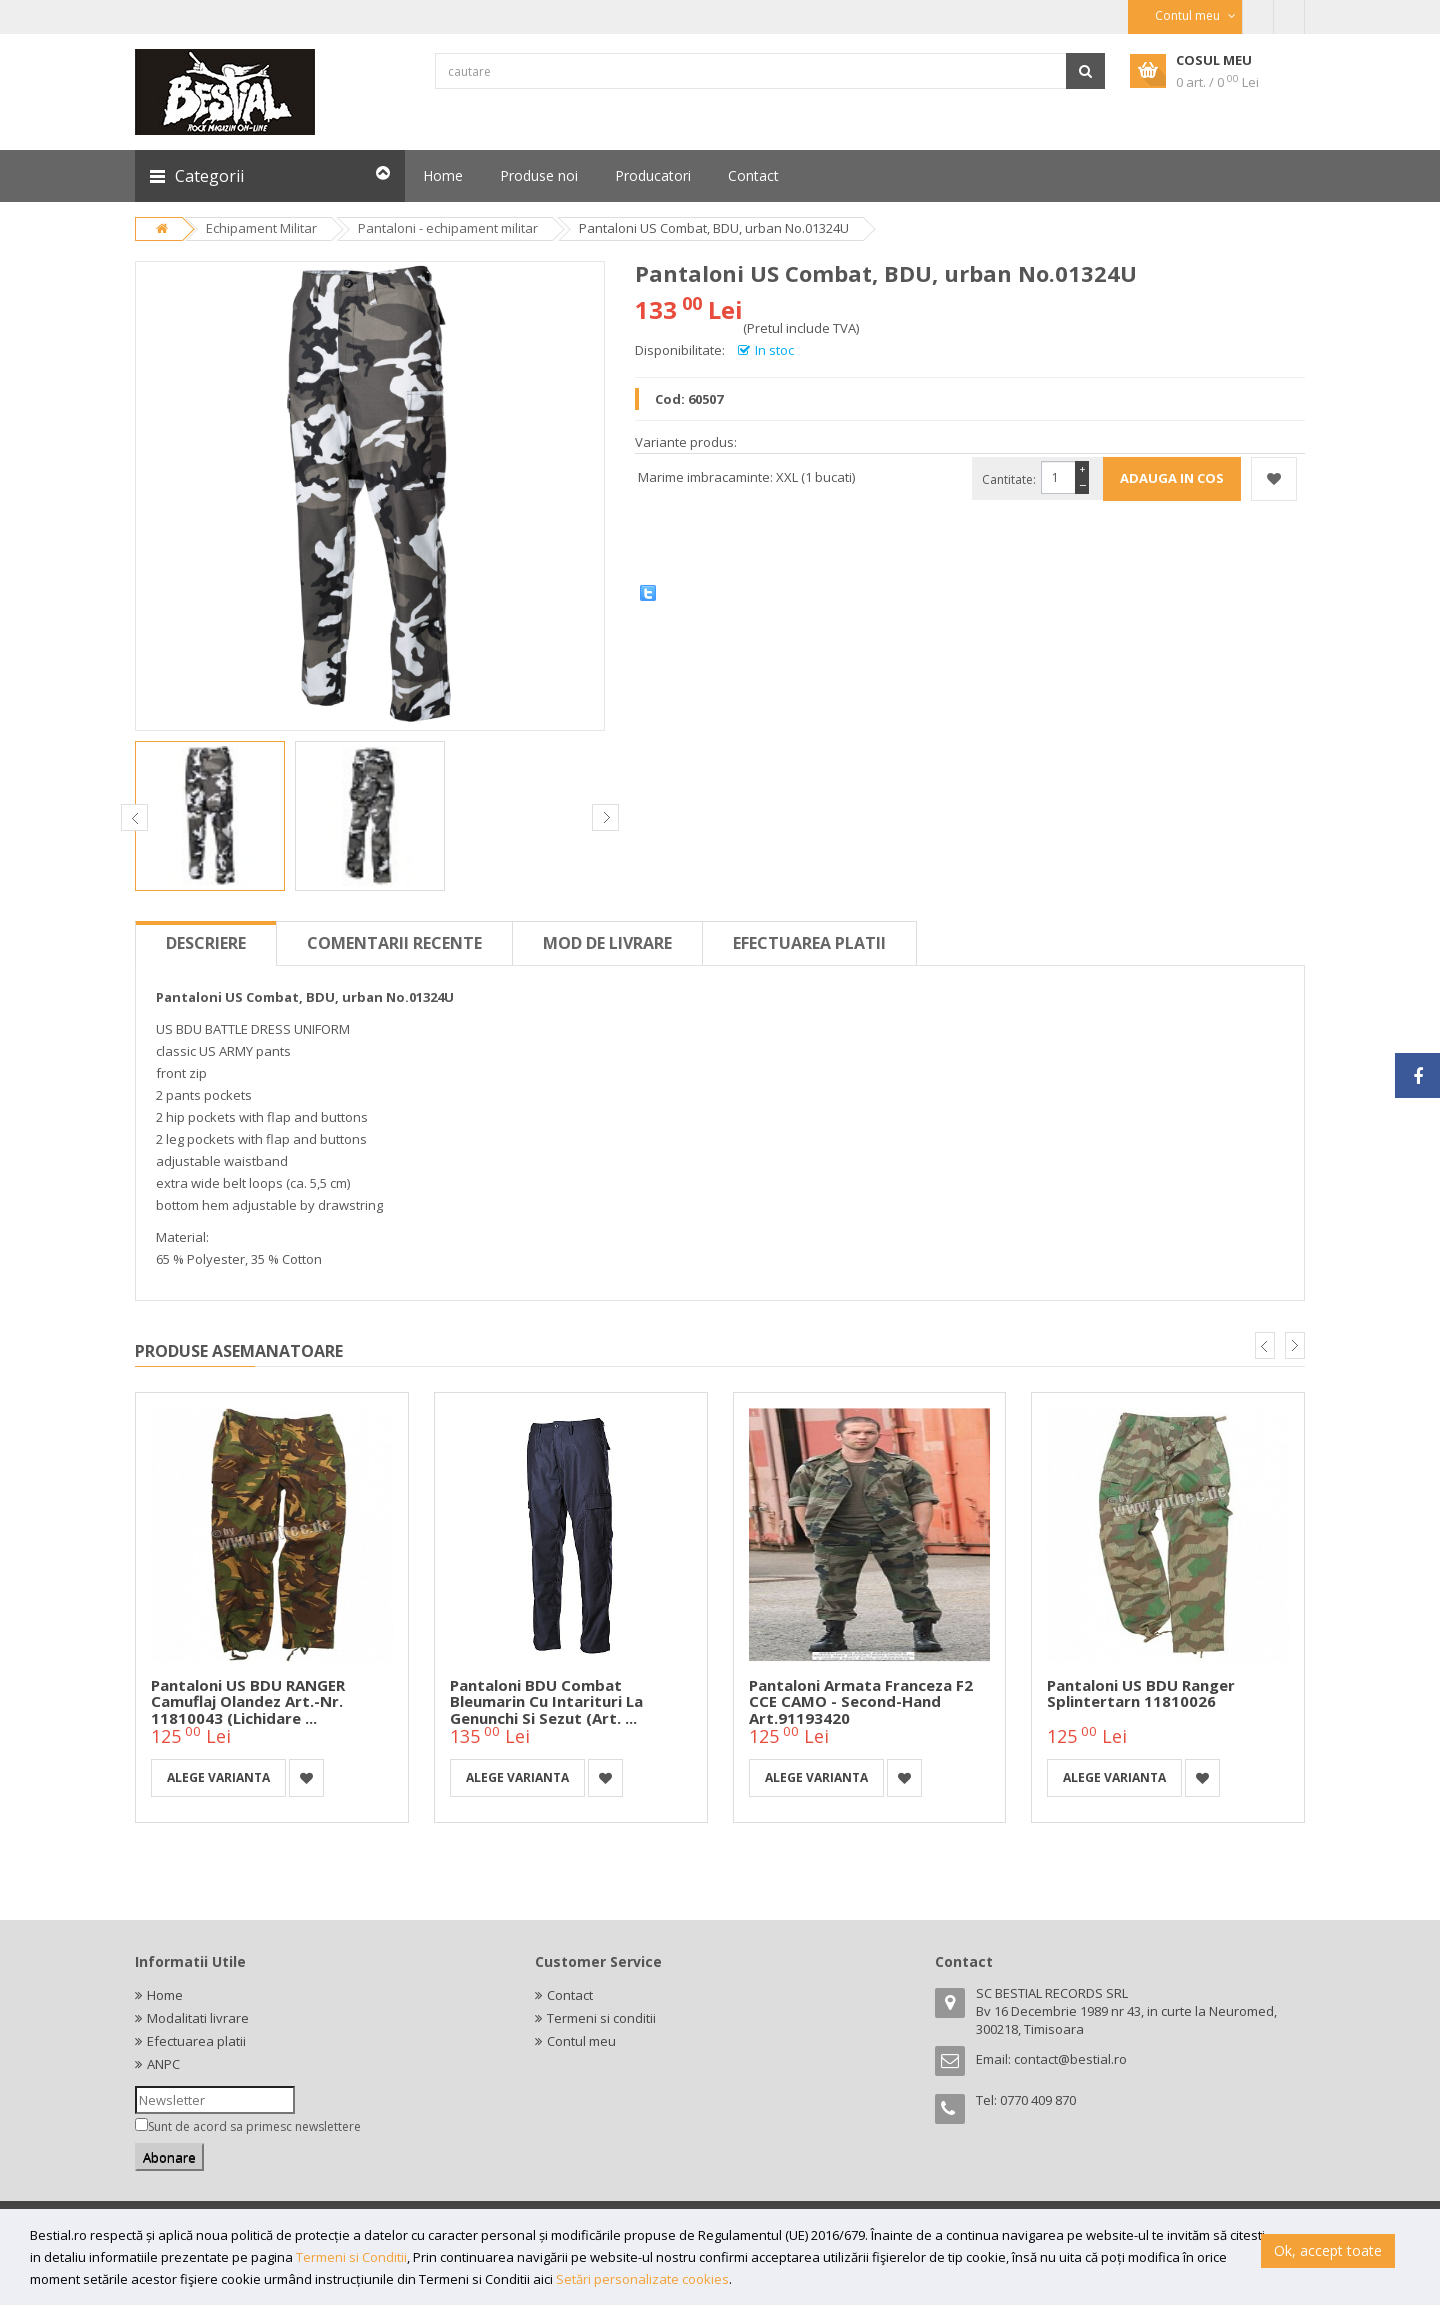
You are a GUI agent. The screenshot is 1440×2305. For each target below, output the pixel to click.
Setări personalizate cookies (642, 2279)
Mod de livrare (607, 943)
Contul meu (581, 2041)
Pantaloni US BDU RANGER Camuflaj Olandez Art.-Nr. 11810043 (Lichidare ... (248, 1701)
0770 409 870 (1038, 2100)
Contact (570, 1995)
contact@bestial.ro (1070, 2059)
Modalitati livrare (198, 2018)
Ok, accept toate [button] (1328, 2250)
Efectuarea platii (809, 943)
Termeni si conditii (601, 2018)
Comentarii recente (394, 943)
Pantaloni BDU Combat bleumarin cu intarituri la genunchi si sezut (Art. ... (546, 1701)
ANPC (163, 2064)
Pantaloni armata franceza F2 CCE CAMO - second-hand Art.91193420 (861, 1701)
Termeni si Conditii (351, 2257)
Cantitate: (1009, 479)
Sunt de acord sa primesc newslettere (254, 2126)
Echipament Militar (261, 228)
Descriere (206, 943)
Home (165, 1995)
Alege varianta (218, 1777)
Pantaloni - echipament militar (448, 228)
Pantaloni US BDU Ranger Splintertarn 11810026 (1141, 1693)
